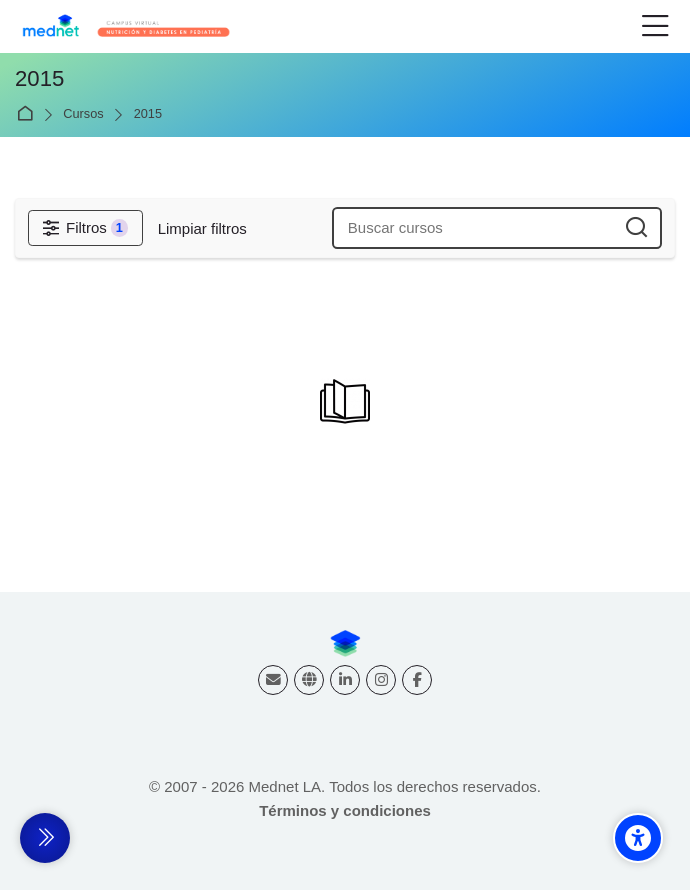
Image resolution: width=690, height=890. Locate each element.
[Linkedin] (345, 680)
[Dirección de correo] (273, 680)
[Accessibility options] (638, 838)
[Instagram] (381, 680)
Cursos (83, 114)
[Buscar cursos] (637, 228)
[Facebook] (417, 680)
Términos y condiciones (345, 810)
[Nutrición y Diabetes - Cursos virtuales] (126, 27)
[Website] (309, 680)
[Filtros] (85, 228)
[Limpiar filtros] (202, 228)
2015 (148, 114)
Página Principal (28, 114)
